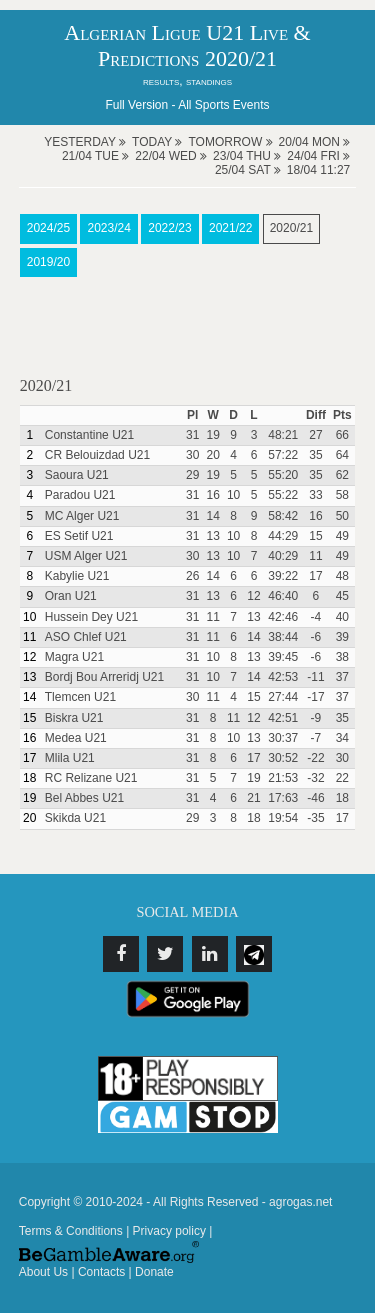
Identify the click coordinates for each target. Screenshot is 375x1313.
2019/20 (48, 262)
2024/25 (48, 228)
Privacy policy (169, 1231)
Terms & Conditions (71, 1231)
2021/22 (230, 228)
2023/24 (108, 228)
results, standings (187, 81)
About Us (43, 1272)
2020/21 (291, 228)
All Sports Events (223, 105)
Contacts (101, 1272)
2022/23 (169, 228)
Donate (154, 1272)
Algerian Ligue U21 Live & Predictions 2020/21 (187, 45)
